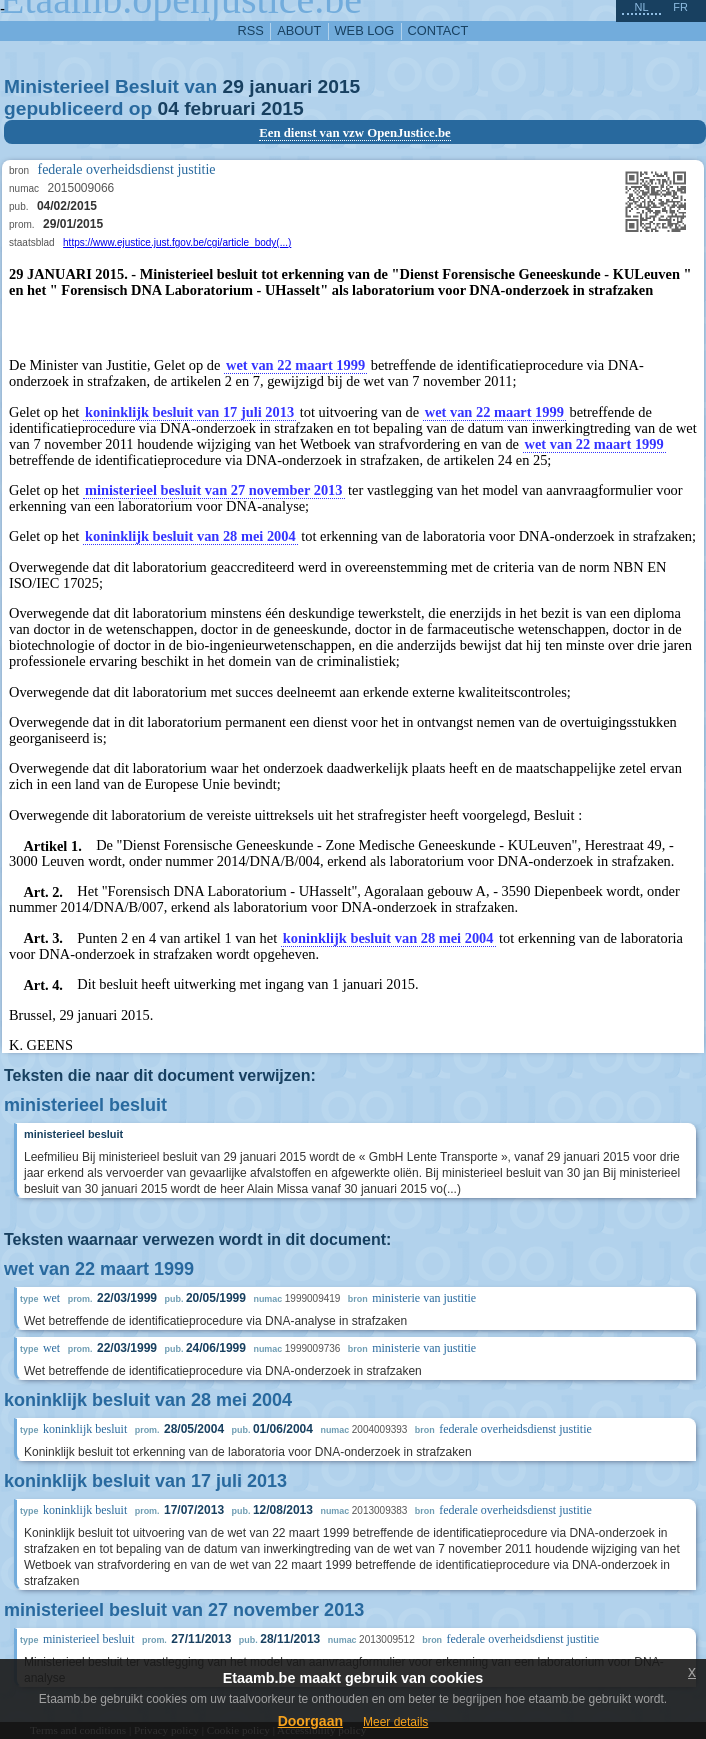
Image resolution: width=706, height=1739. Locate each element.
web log (365, 30)
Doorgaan (310, 1721)
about (299, 30)
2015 (339, 86)
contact (438, 30)
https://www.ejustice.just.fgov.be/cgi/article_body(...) (177, 242)
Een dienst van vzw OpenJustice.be (355, 133)
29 (233, 86)
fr (680, 7)
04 (168, 108)
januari (280, 86)
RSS (251, 30)
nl (641, 7)
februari (219, 108)
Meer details (395, 1722)
